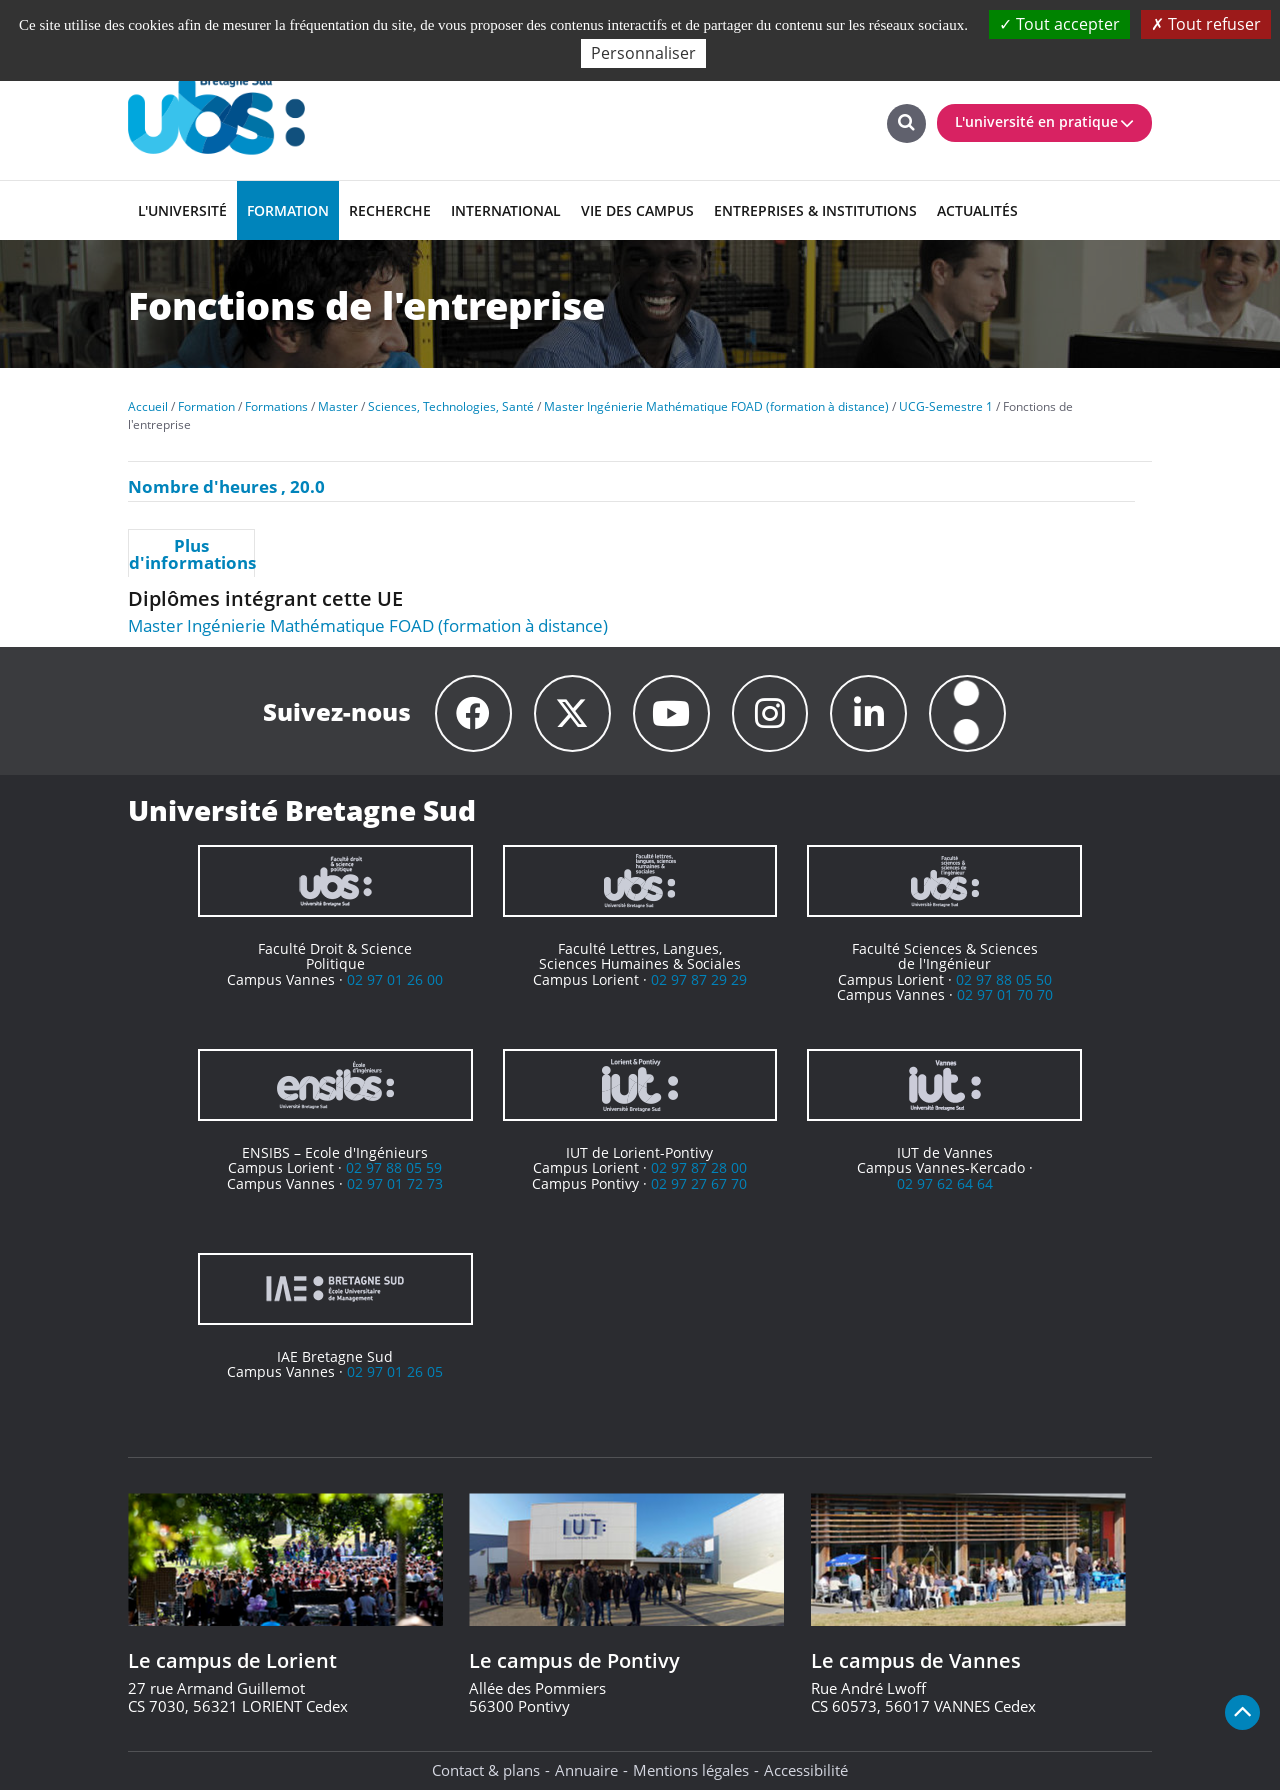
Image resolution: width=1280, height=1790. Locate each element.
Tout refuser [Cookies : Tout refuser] (1206, 24)
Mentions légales (691, 1770)
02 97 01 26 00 (395, 979)
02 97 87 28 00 (699, 1168)
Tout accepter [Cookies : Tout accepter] (1059, 24)
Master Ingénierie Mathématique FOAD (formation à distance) (368, 625)
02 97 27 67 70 (699, 1183)
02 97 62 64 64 (945, 1183)
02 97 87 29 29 (699, 979)
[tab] (191, 553)
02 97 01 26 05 (395, 1372)
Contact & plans (486, 1770)
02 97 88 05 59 (394, 1168)
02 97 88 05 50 (1004, 979)
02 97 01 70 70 (1005, 994)
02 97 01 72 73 (395, 1183)
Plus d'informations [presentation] (191, 554)
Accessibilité (806, 1770)
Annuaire (586, 1770)
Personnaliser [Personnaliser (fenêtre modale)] (643, 53)
